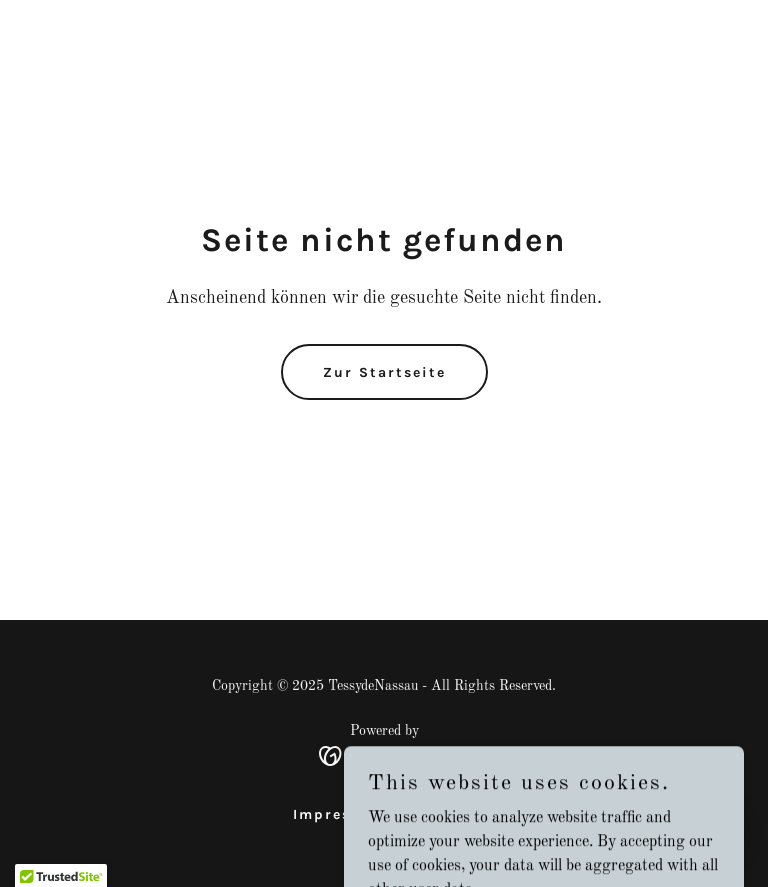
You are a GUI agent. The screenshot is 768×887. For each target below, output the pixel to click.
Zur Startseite (384, 372)
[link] (384, 756)
